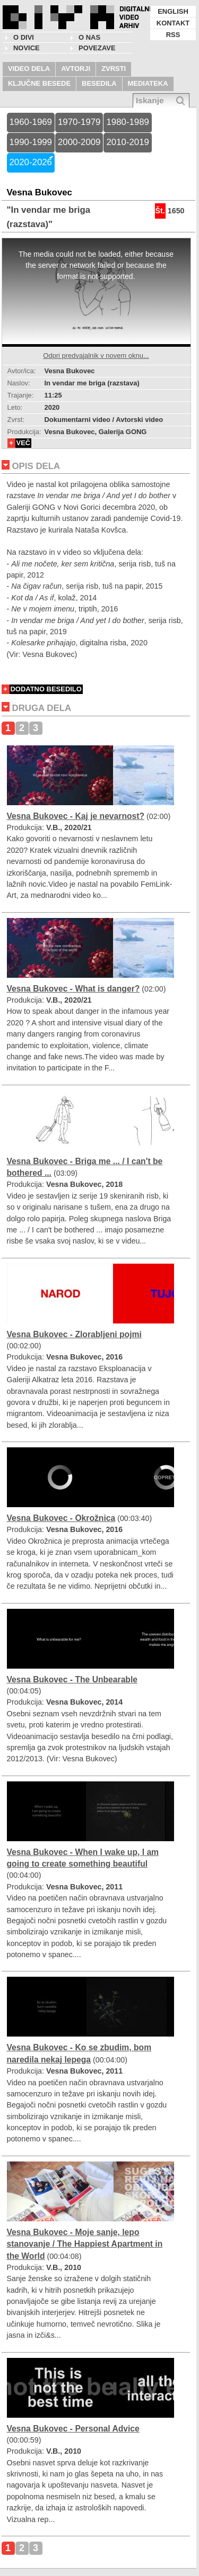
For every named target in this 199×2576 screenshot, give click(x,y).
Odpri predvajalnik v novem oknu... (96, 355)
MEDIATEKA (148, 83)
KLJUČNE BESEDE (39, 83)
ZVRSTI (113, 69)
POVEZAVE (97, 48)
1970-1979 (79, 122)
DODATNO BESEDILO (46, 689)
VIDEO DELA (29, 69)
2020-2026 (31, 162)
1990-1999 (31, 142)
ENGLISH (173, 11)
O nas (89, 37)
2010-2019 (127, 142)
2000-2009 (79, 142)
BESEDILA (99, 83)
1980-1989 (127, 122)
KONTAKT (173, 23)
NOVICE (26, 48)
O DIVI (23, 37)
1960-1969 (31, 122)
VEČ (23, 443)
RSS (173, 35)
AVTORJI (75, 69)
